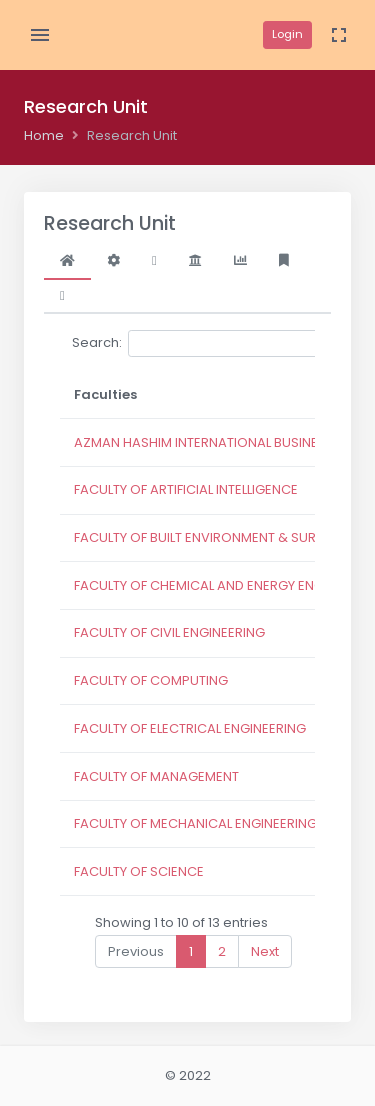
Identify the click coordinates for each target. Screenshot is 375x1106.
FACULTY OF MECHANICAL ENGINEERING (195, 823)
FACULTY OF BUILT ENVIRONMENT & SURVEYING (217, 537)
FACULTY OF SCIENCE (139, 871)
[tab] (67, 261)
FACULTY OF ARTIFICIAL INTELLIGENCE (186, 489)
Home (44, 135)
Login (287, 34)
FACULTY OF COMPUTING (151, 680)
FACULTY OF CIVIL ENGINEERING (169, 632)
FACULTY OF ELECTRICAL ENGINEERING (190, 728)
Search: (221, 343)
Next (265, 951)
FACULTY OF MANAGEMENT (156, 776)
